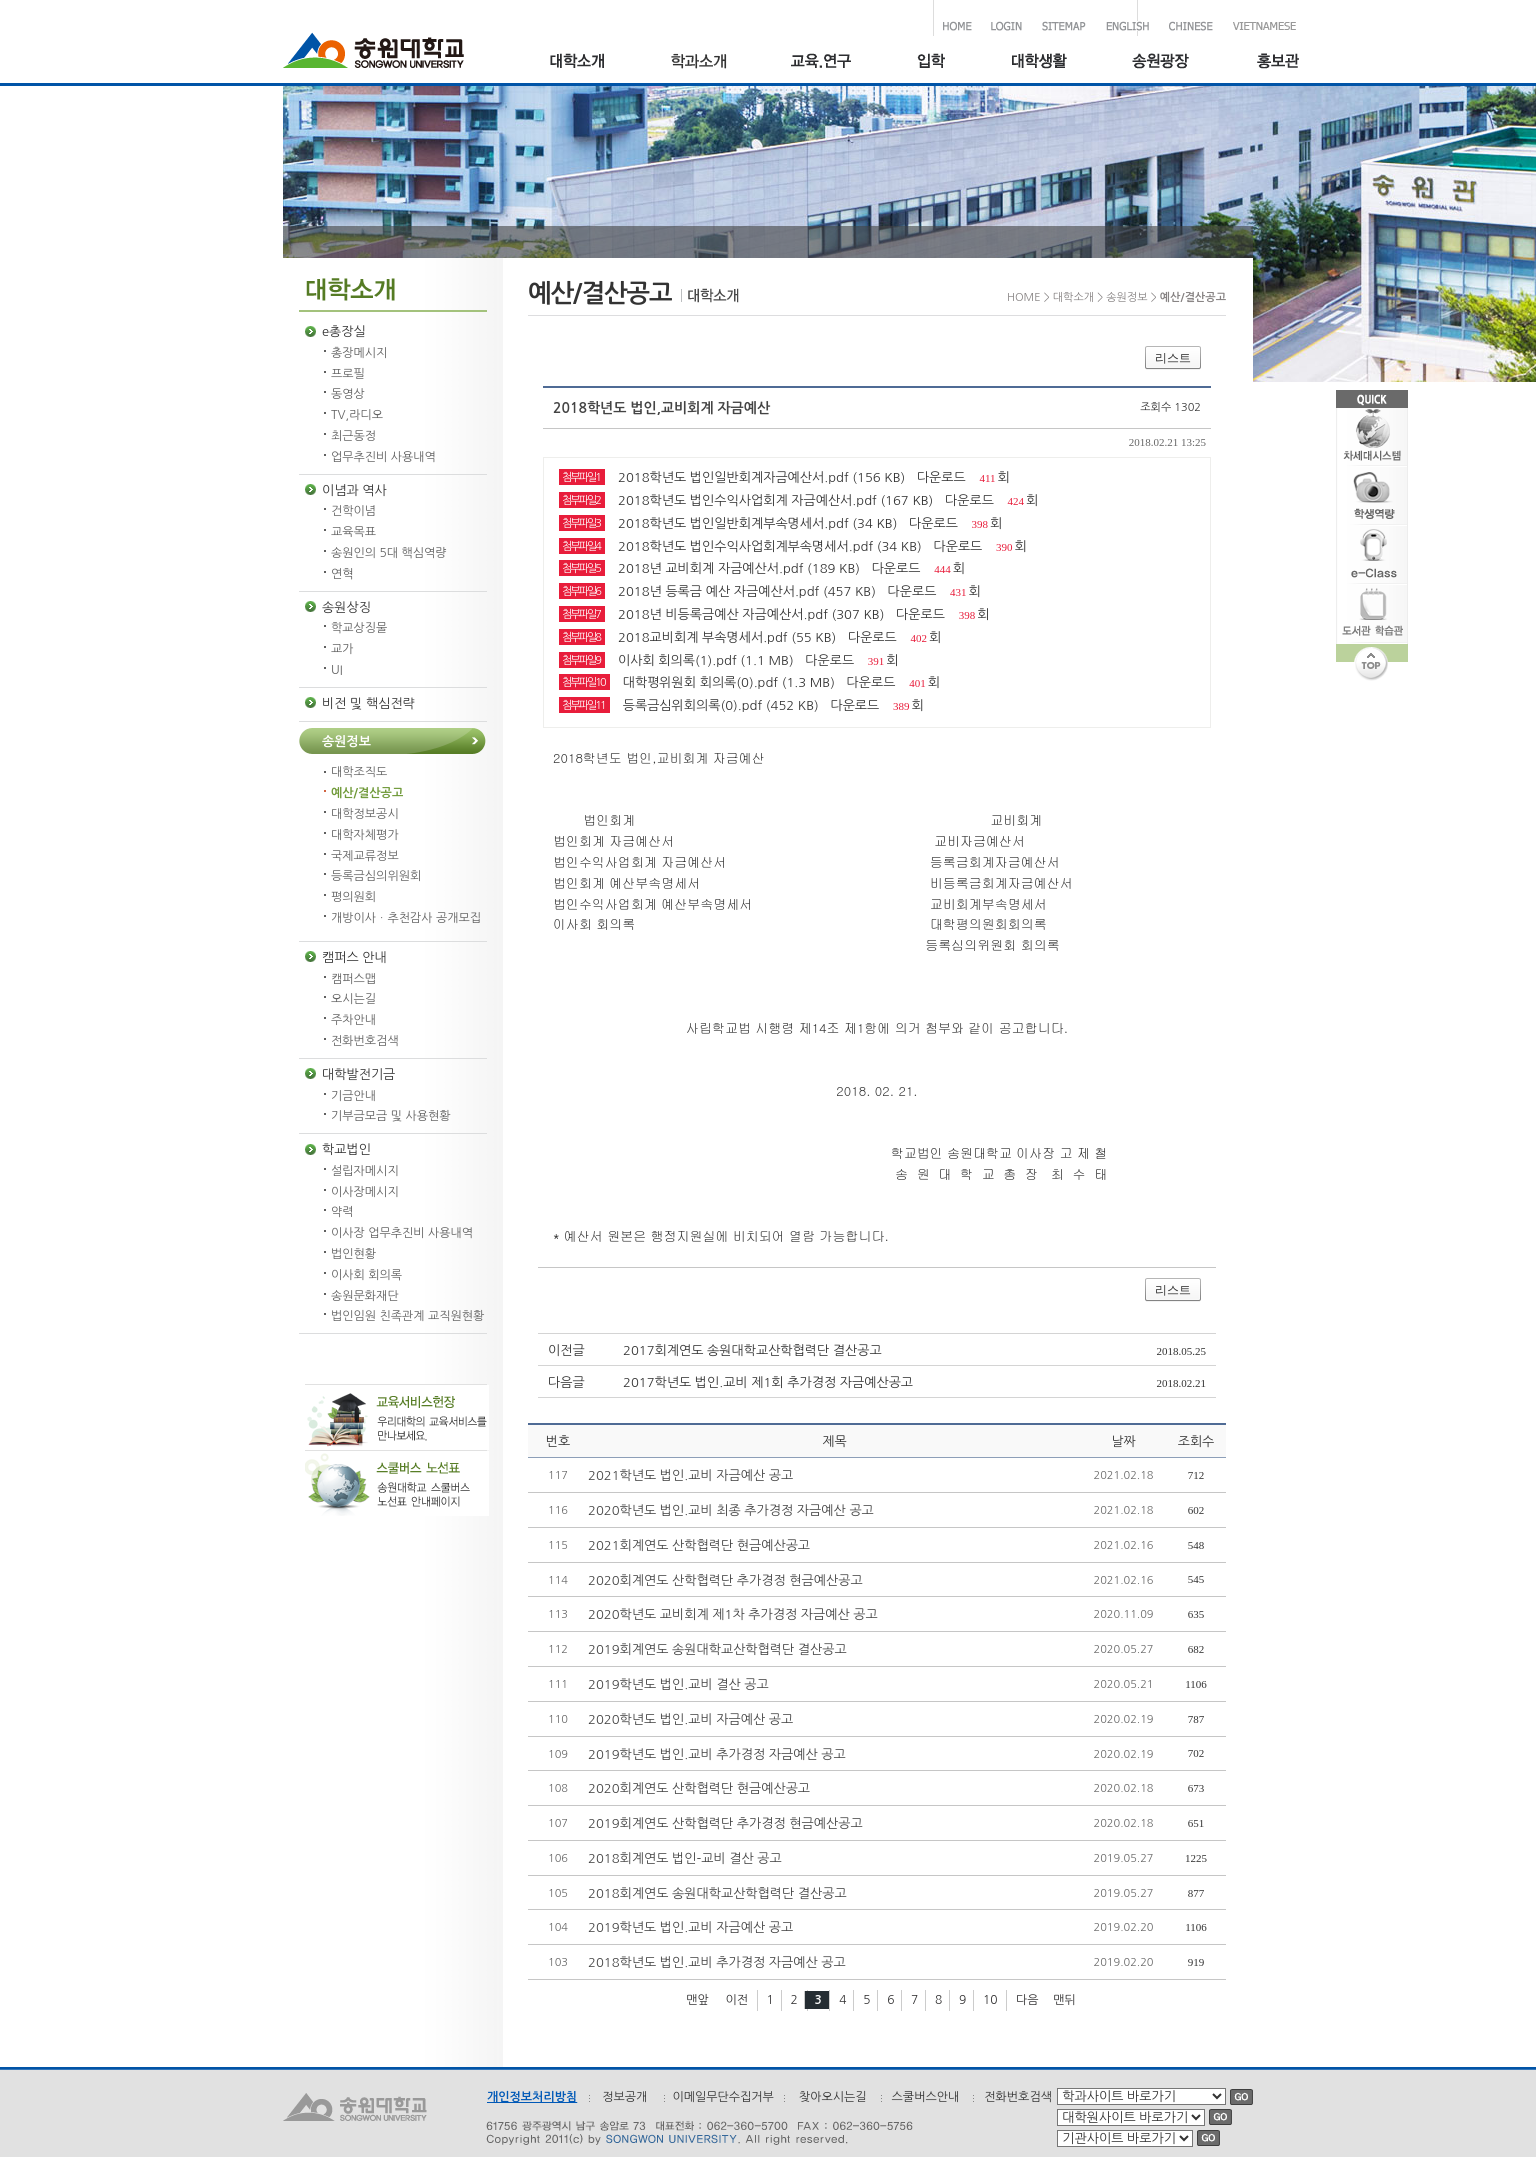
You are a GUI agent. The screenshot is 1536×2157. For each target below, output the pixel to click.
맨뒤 (1064, 2000)
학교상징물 (359, 628)
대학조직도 (359, 772)
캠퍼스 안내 (354, 957)
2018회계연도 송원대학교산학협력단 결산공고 (717, 1893)
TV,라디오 (357, 415)
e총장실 (344, 331)
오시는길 (353, 999)
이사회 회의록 (366, 1275)
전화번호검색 (365, 1041)
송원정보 (346, 741)
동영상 (348, 394)
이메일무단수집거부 (723, 2097)
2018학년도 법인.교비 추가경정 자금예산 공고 (717, 1962)
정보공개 (624, 2097)
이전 (736, 2000)
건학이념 (353, 511)
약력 (342, 1212)
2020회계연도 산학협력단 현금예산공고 (699, 1788)
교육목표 (353, 532)
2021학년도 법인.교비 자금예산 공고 (690, 1475)
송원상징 (346, 607)
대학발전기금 (358, 1074)
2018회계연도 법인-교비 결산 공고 (685, 1858)
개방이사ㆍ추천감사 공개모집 (406, 918)
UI (337, 670)
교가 (342, 649)
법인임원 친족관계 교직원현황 (407, 1316)
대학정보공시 (365, 814)
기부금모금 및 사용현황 (391, 1116)
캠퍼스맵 (353, 979)
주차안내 (353, 1020)
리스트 (1173, 358)
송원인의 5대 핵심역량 (389, 553)
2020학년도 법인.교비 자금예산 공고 (690, 1719)
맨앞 (697, 2000)
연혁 (342, 574)
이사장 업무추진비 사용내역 (402, 1233)
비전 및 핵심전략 (368, 703)
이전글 (566, 1350)
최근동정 (353, 436)
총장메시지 (359, 353)
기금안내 (353, 1096)
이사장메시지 (365, 1192)
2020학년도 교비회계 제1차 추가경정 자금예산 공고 (733, 1614)
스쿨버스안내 (926, 2097)
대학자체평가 (365, 835)
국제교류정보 (365, 856)
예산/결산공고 (367, 793)
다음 (1027, 2000)
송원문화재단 (365, 1296)
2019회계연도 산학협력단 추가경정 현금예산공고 (725, 1823)
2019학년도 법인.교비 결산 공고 (678, 1684)
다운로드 (941, 477)
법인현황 (353, 1254)
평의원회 (353, 897)
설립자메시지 (365, 1171)
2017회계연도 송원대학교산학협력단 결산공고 (752, 1350)
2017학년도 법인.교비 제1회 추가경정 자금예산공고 (768, 1382)
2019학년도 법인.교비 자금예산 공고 (690, 1927)
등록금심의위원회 (376, 876)
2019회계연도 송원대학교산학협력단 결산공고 (717, 1649)
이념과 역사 (354, 490)
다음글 (566, 1382)
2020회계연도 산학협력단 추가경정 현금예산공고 (725, 1580)
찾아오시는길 (833, 2097)
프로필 (348, 374)
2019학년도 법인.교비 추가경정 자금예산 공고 (717, 1754)
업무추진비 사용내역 (383, 457)
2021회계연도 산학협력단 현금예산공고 (699, 1545)
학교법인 (346, 1149)
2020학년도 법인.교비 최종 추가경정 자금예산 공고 (731, 1510)
